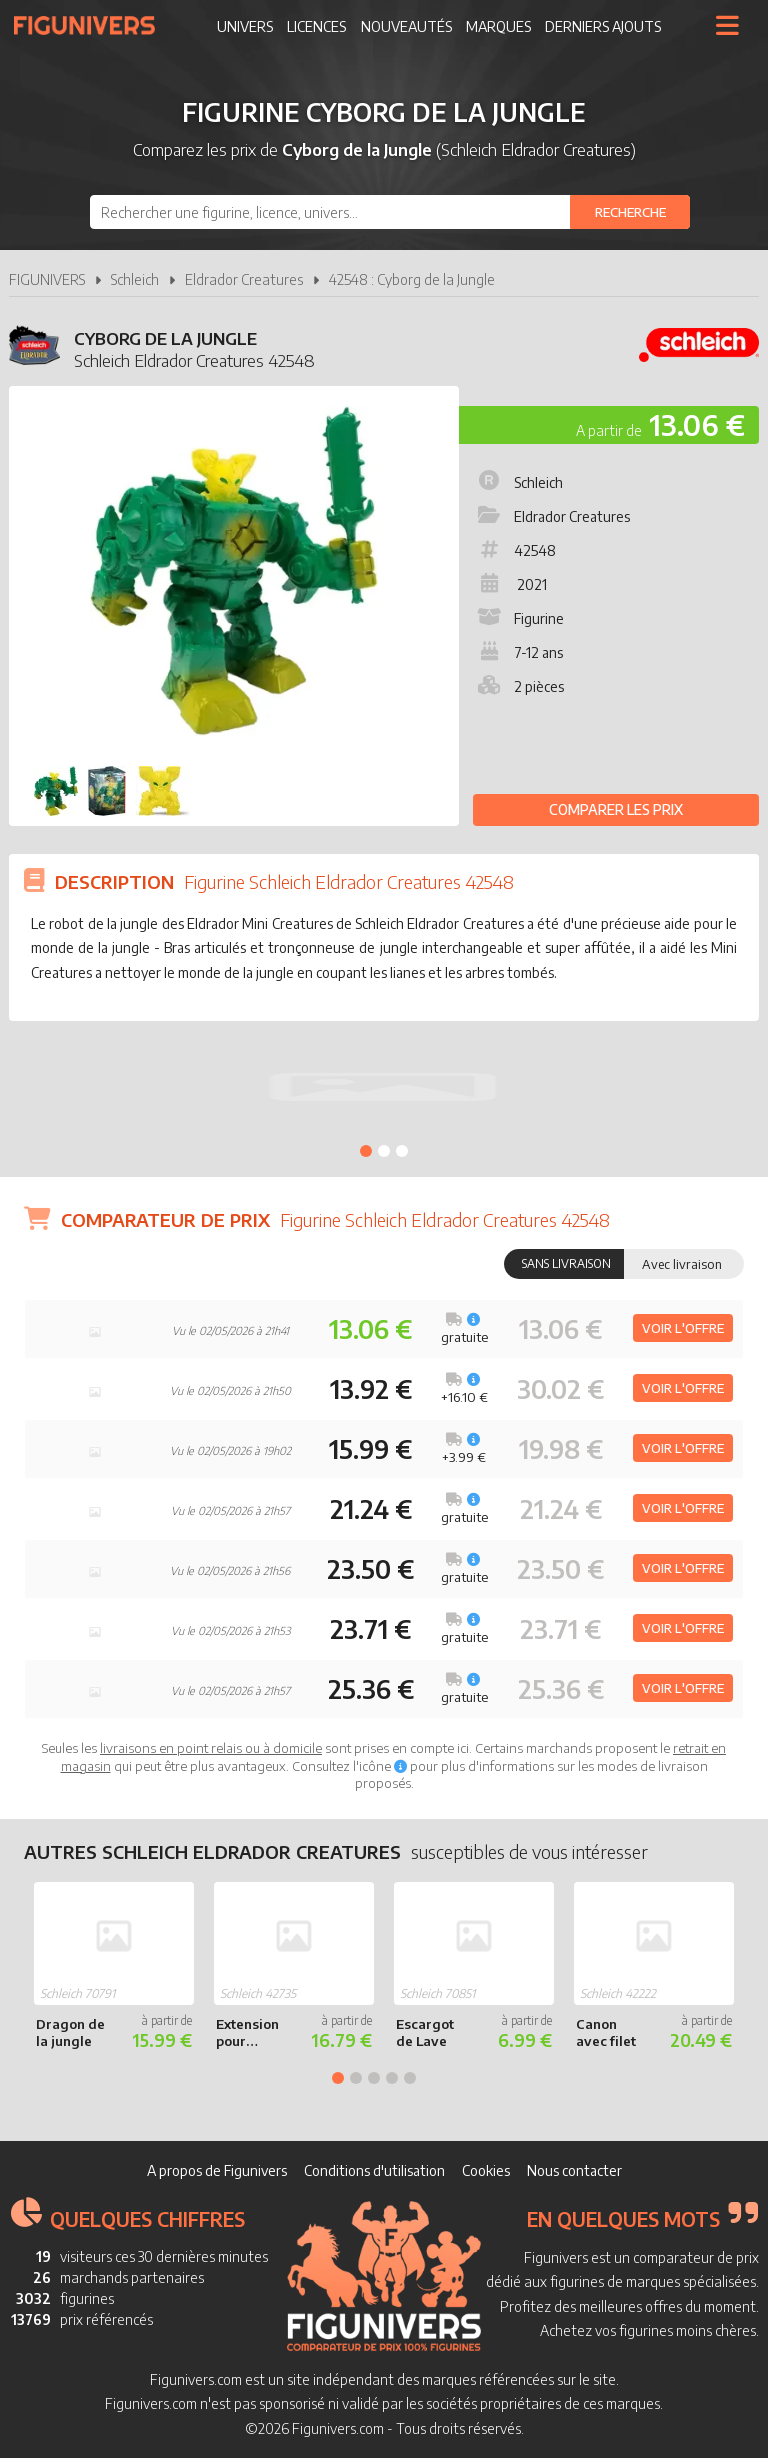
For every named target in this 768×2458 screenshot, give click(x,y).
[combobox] (390, 212)
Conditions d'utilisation (374, 2170)
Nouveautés (406, 26)
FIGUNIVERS (47, 279)
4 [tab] (392, 2078)
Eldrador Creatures (244, 279)
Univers (245, 26)
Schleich (135, 279)
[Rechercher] (630, 212)
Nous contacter (574, 2170)
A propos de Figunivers (217, 2170)
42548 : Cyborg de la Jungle (412, 279)
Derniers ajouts (603, 26)
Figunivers (92, 25)
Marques (498, 26)
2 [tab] (384, 1151)
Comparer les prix (616, 809)
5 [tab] (410, 2078)
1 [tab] (366, 1151)
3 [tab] (402, 1151)
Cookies (486, 2170)
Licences (316, 26)
